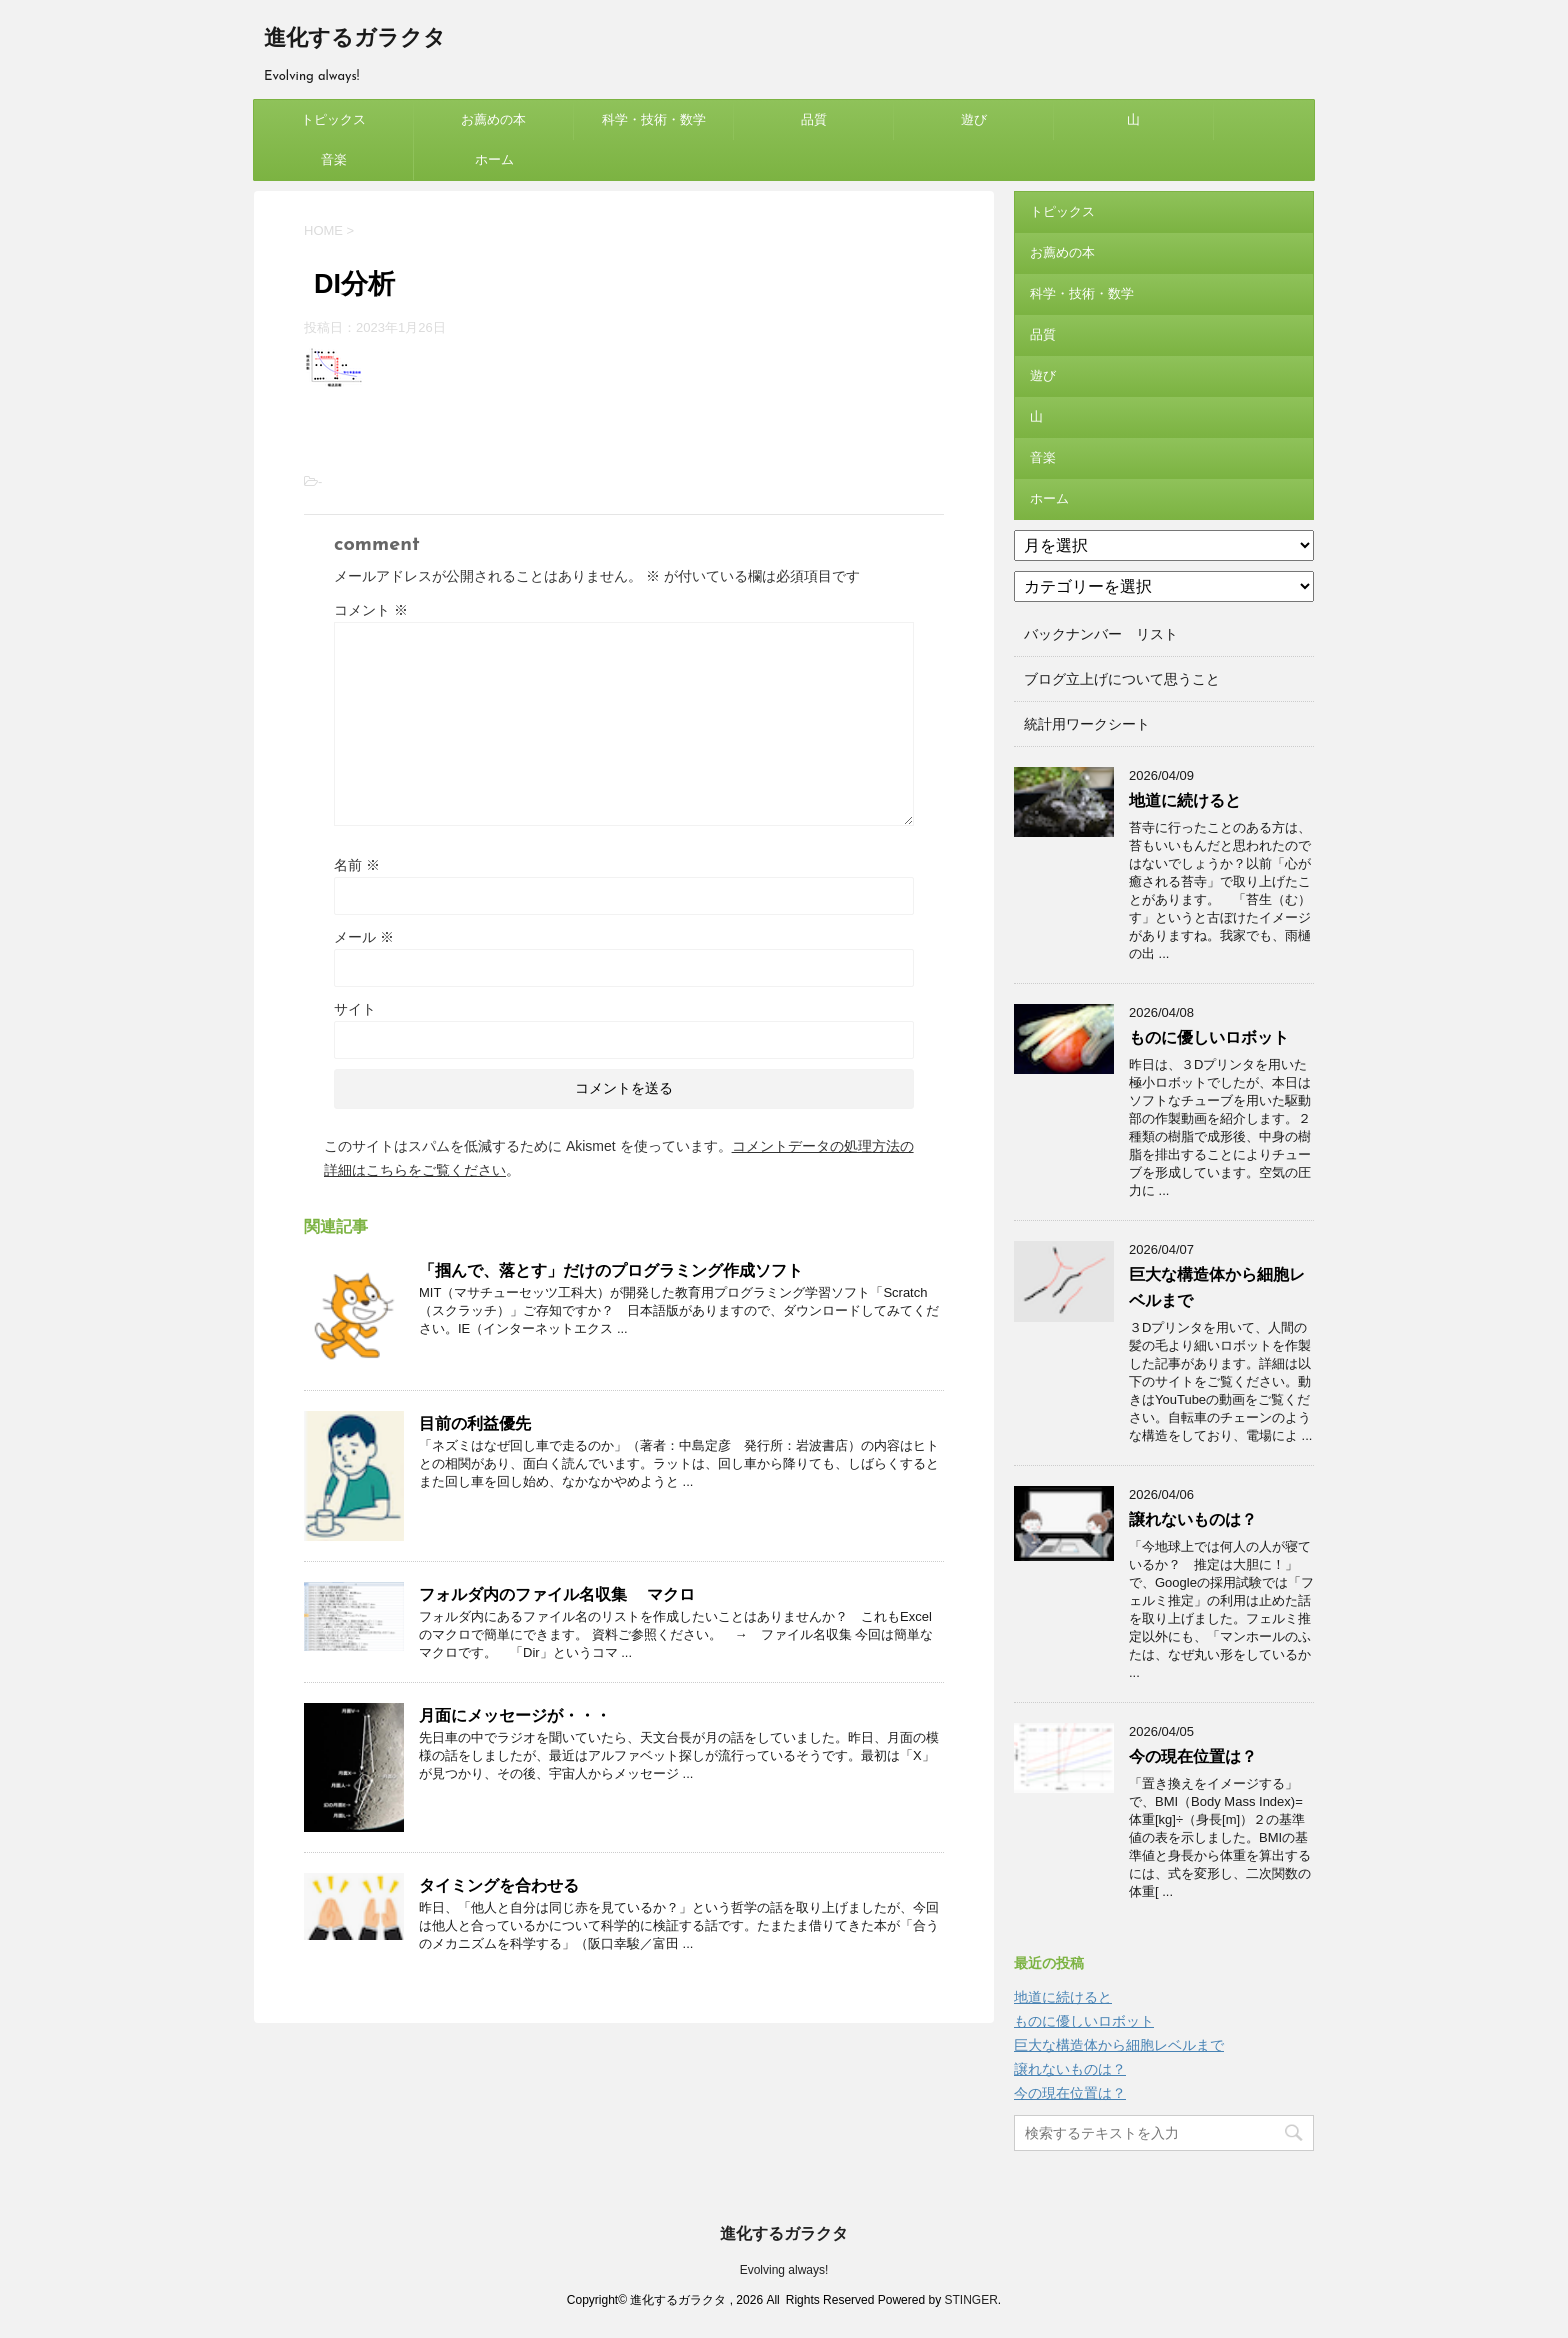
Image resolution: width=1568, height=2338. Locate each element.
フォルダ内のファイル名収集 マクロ (557, 1594)
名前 (357, 865)
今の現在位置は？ (1193, 1756)
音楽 (334, 159)
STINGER (970, 2300)
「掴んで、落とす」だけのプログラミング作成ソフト (611, 1270)
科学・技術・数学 (654, 119)
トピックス (333, 119)
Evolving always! (784, 2270)
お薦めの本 (493, 119)
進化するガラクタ (355, 39)
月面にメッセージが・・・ (515, 1715)
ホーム (494, 159)
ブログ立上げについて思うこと (1122, 679)
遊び (974, 119)
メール (364, 937)
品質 (814, 119)
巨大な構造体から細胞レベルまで (1119, 2045)
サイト (355, 1009)
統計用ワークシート (1087, 724)
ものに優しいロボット (1209, 1037)
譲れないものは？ (1193, 1519)
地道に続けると (1185, 800)
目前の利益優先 (475, 1423)
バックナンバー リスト (1101, 634)
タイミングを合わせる (499, 1885)
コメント (371, 610)
